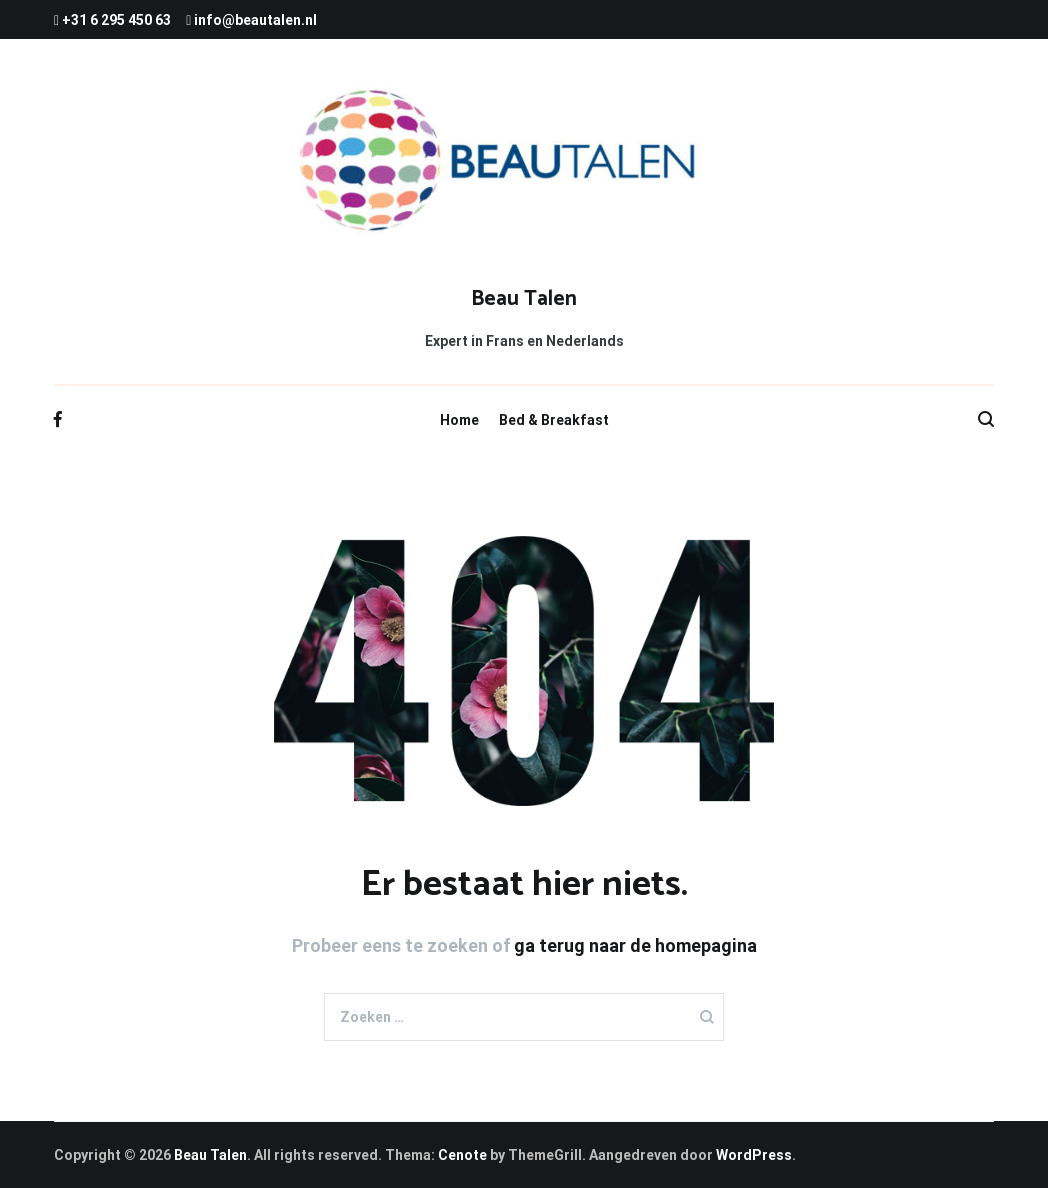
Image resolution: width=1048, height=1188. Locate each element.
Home (459, 420)
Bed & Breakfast (554, 420)
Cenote (462, 1155)
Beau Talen (524, 299)
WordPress (754, 1155)
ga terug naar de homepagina (635, 945)
